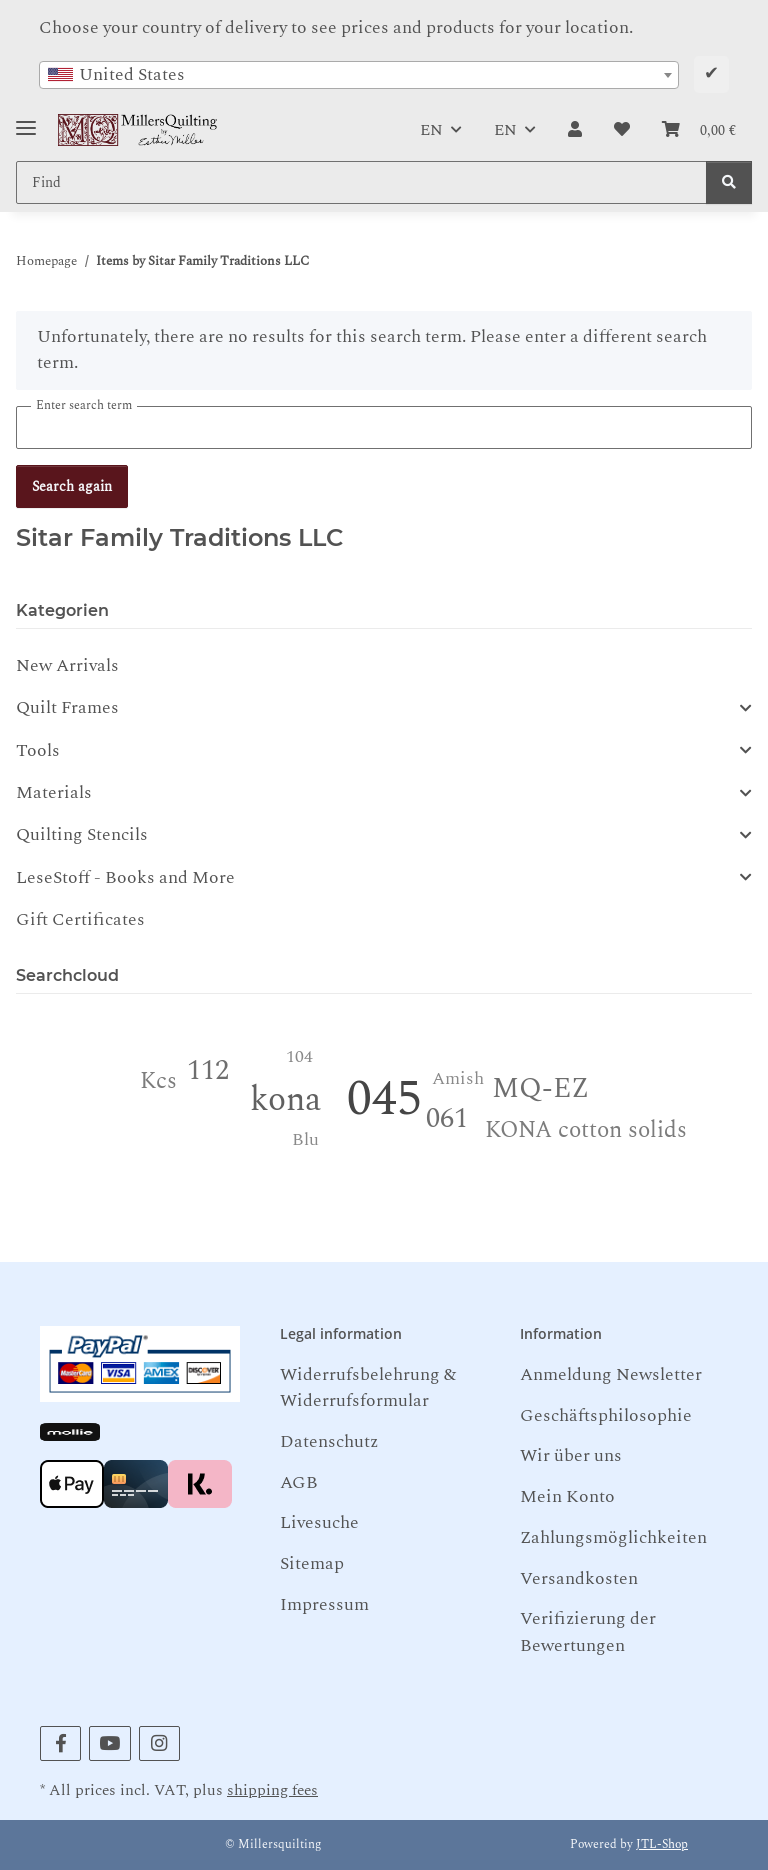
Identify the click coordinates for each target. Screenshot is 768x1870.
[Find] (729, 182)
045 (384, 1099)
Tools (38, 751)
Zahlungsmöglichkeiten (613, 1537)
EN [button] (431, 130)
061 (447, 1118)
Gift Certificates (80, 919)
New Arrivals (67, 665)
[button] (575, 130)
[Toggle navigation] (26, 120)
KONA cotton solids (586, 1130)
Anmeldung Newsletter (611, 1374)
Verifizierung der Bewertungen (588, 1631)
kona (285, 1100)
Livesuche (319, 1522)
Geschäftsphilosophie (606, 1415)
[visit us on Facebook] (60, 1743)
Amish (458, 1078)
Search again (72, 486)
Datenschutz (329, 1441)
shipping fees (272, 1790)
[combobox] (359, 75)
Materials (54, 793)
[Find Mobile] (361, 182)
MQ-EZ (540, 1088)
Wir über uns (571, 1455)
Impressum (324, 1604)
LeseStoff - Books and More (125, 878)
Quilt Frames (67, 708)
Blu (305, 1139)
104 (299, 1056)
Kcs (158, 1081)
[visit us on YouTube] (109, 1743)
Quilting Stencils (82, 835)
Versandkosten (579, 1578)
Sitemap (312, 1563)
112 (208, 1070)
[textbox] (359, 75)
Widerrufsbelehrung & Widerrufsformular (368, 1387)
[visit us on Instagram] (159, 1743)
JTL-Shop (662, 1844)
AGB (299, 1482)
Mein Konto (567, 1496)
